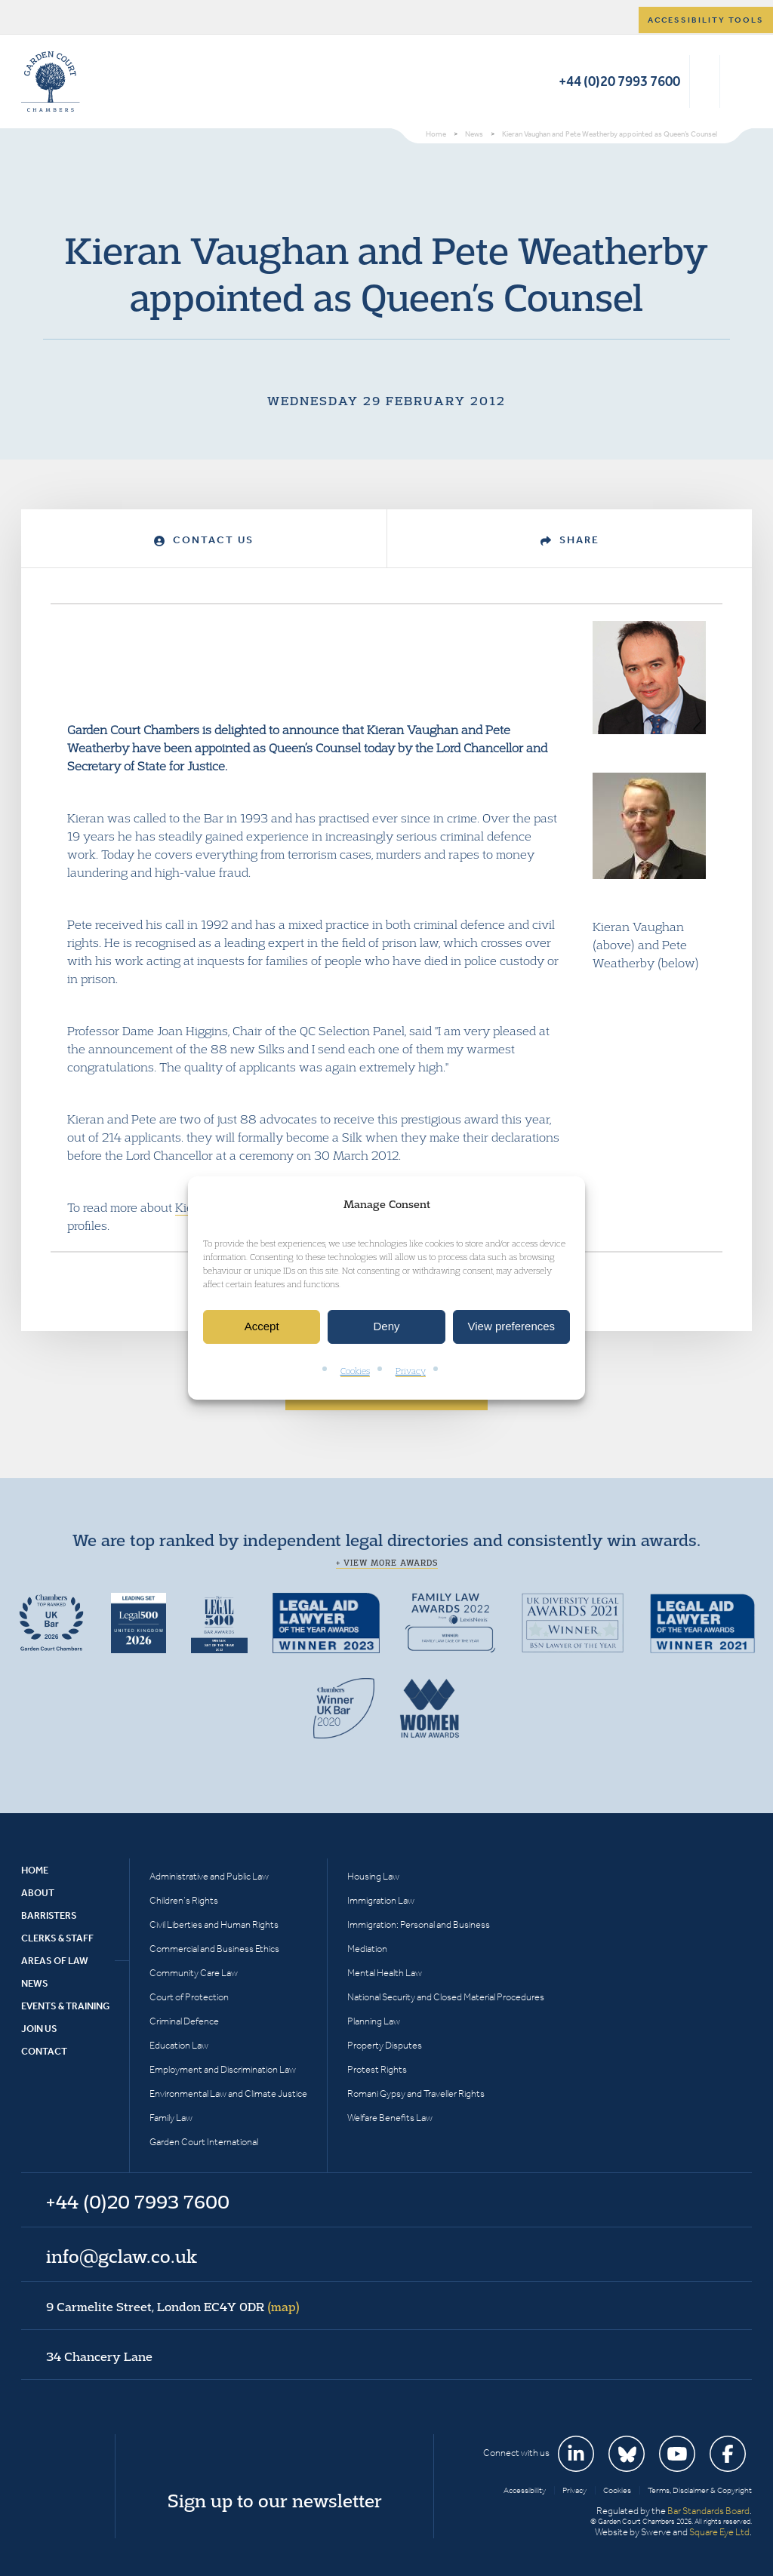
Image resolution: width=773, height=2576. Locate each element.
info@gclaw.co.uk (121, 2256)
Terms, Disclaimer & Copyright (700, 2490)
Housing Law (373, 1876)
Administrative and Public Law (209, 1876)
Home (34, 1870)
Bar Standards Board (708, 2510)
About (37, 1892)
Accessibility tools (706, 20)
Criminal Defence (184, 2021)
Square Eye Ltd (719, 2532)
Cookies (355, 1370)
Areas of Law (54, 1960)
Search (704, 81)
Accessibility (525, 2490)
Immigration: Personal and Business (418, 1924)
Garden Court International (203, 2141)
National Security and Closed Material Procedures (445, 1997)
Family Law (170, 2117)
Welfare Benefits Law (390, 2117)
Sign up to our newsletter (275, 2500)
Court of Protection (189, 1997)
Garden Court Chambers (50, 81)
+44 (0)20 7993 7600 (619, 81)
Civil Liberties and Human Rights (214, 1924)
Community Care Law (193, 1972)
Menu (738, 81)
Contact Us (204, 539)
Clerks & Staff (57, 1938)
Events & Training (65, 2006)
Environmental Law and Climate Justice (228, 2093)
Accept (262, 1326)
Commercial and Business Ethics (214, 1948)
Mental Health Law (384, 1972)
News (34, 1983)
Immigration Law (380, 1900)
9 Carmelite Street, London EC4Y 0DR (173, 2306)
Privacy (411, 1370)
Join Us (39, 2028)
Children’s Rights (183, 1900)
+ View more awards (387, 1562)
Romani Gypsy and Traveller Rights (416, 2093)
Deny (386, 1326)
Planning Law (373, 2021)
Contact (44, 2051)
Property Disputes (384, 2045)
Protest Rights (377, 2069)
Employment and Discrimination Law (222, 2069)
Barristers (49, 1915)
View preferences (512, 1326)
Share (569, 539)
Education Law (178, 2045)
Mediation (367, 1948)
